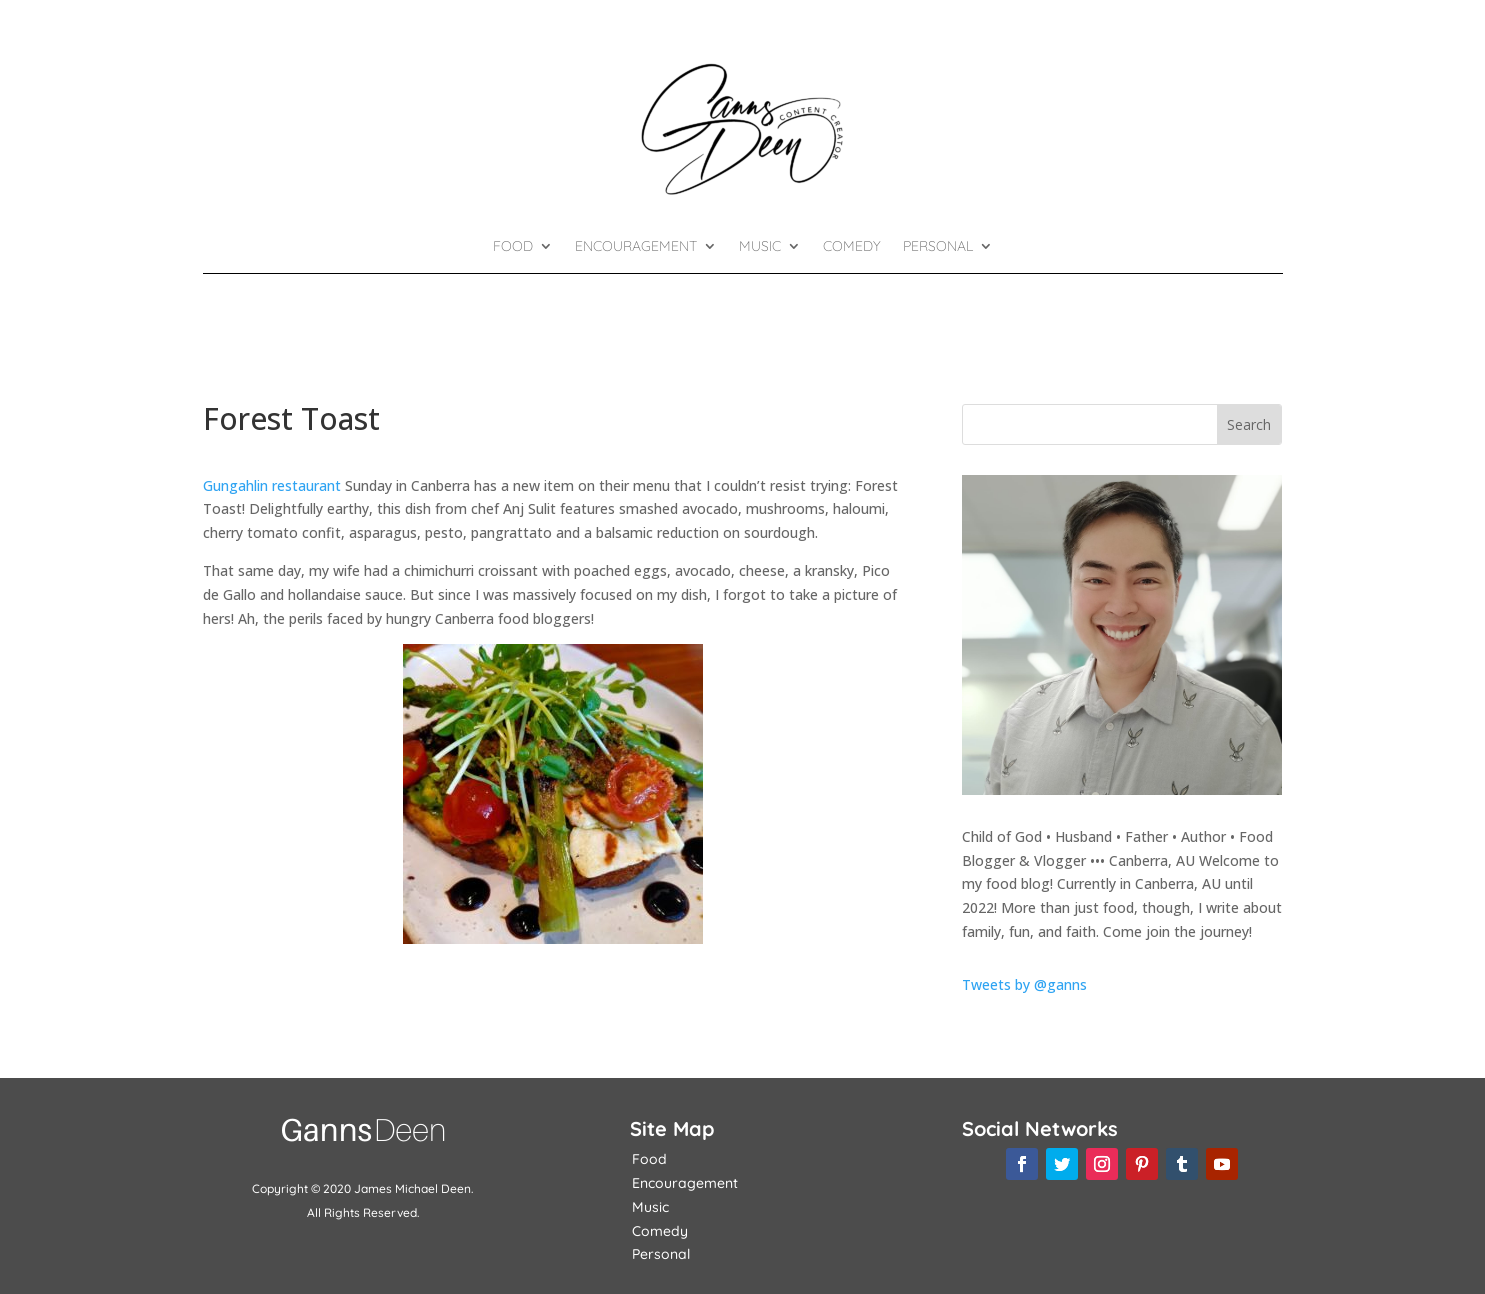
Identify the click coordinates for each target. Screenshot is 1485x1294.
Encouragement (636, 247)
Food (513, 247)
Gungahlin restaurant (272, 485)
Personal (938, 247)
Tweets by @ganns (1024, 984)
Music (760, 247)
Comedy (852, 247)
